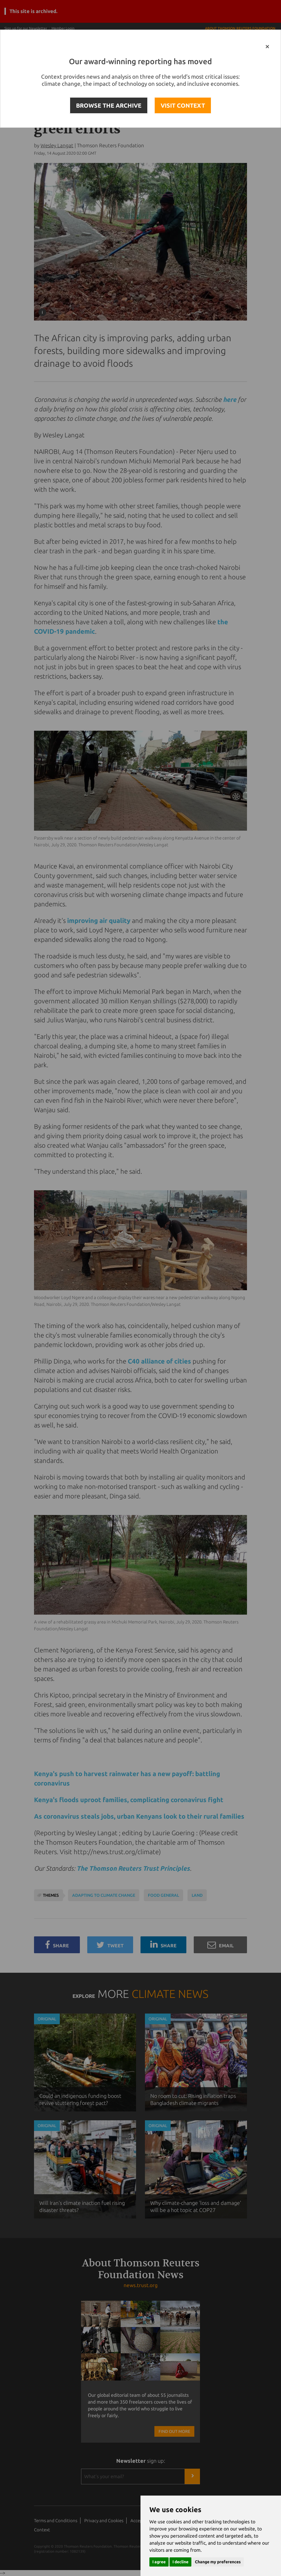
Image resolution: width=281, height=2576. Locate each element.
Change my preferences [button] (218, 2561)
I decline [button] (180, 2561)
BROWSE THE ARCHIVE (108, 105)
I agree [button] (159, 2561)
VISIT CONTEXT (183, 105)
